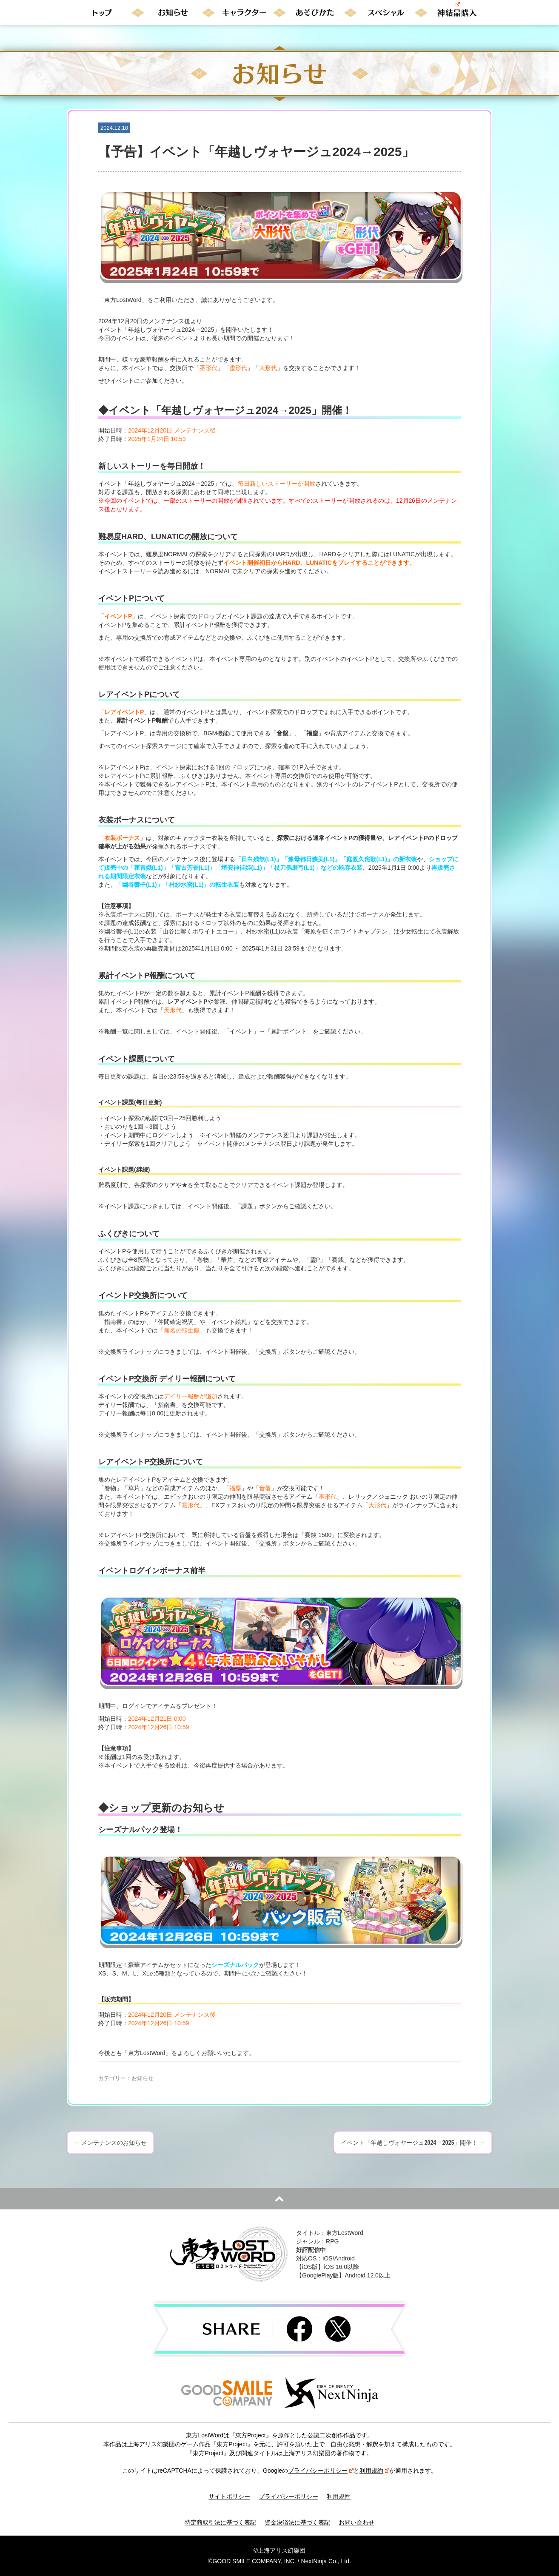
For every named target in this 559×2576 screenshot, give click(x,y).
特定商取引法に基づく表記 (220, 2522)
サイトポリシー (229, 2496)
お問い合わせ (356, 2522)
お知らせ (142, 2078)
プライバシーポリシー (321, 2470)
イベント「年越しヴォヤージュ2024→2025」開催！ (413, 2142)
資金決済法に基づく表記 (297, 2522)
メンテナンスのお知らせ (110, 2142)
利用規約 (374, 2470)
